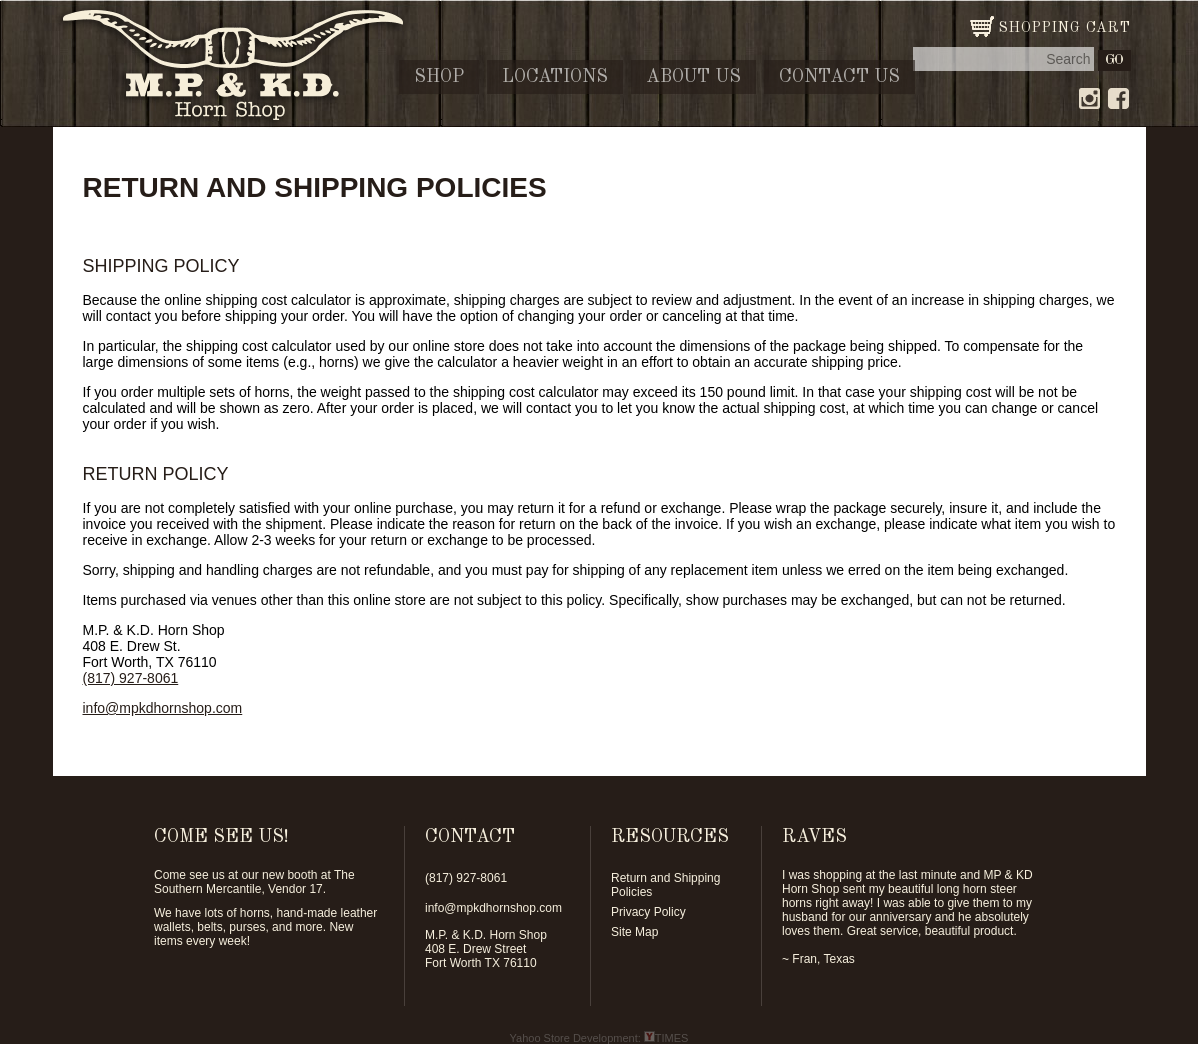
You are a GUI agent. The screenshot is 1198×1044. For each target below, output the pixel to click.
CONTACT (470, 837)
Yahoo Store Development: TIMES (599, 1038)
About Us (693, 77)
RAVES (814, 837)
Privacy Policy (648, 912)
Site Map (634, 932)
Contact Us (839, 77)
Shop (439, 77)
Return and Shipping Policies (665, 885)
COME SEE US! (221, 837)
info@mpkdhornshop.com (163, 708)
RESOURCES (670, 837)
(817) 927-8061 (131, 678)
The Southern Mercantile (254, 882)
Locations (555, 77)
